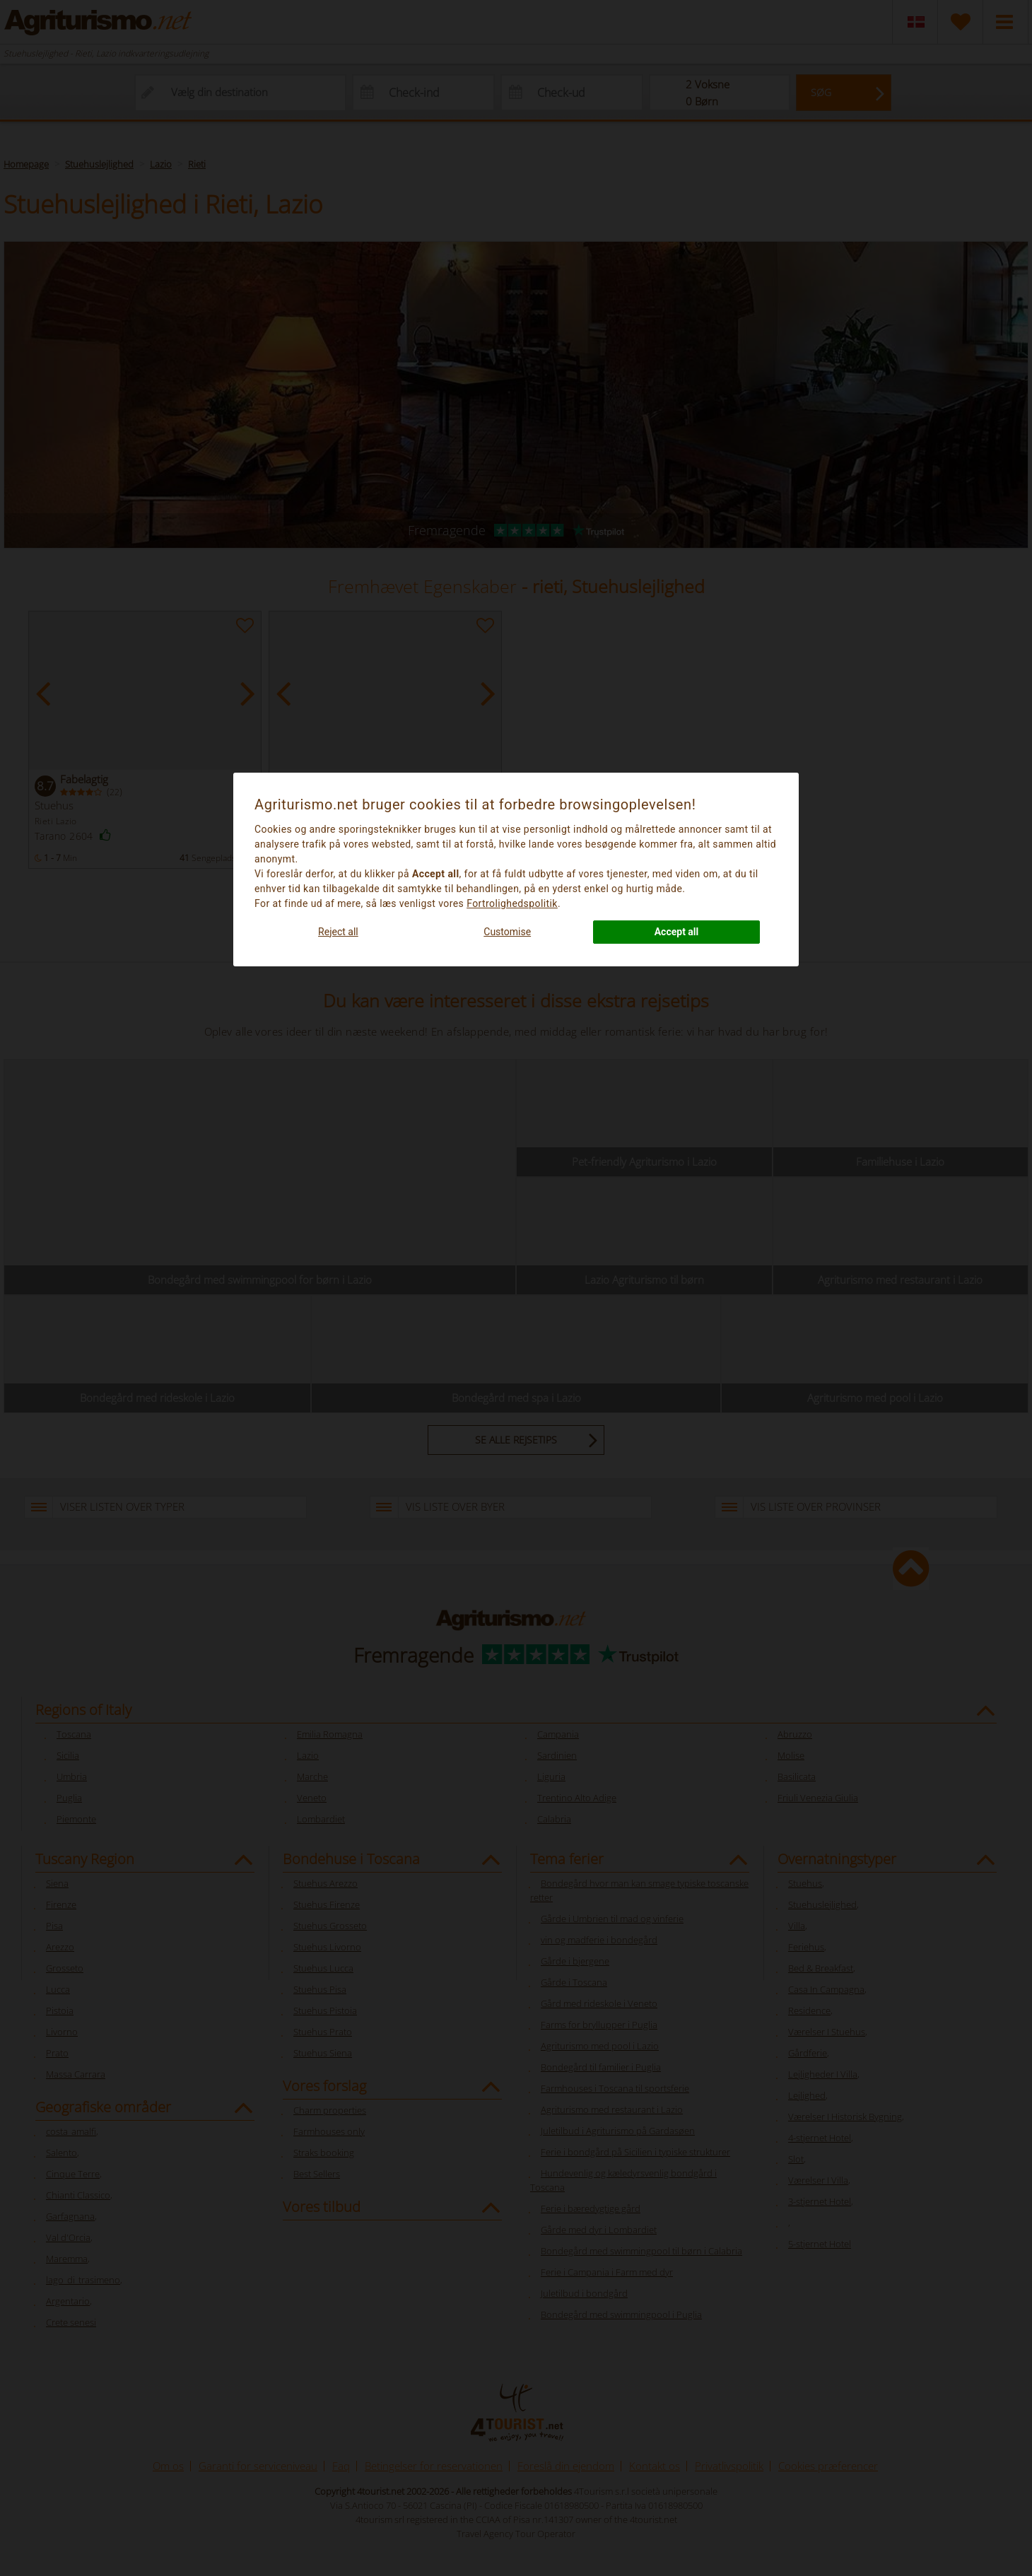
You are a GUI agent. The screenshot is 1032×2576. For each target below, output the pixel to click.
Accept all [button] (677, 931)
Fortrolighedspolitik (512, 903)
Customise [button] (507, 931)
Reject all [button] (338, 931)
